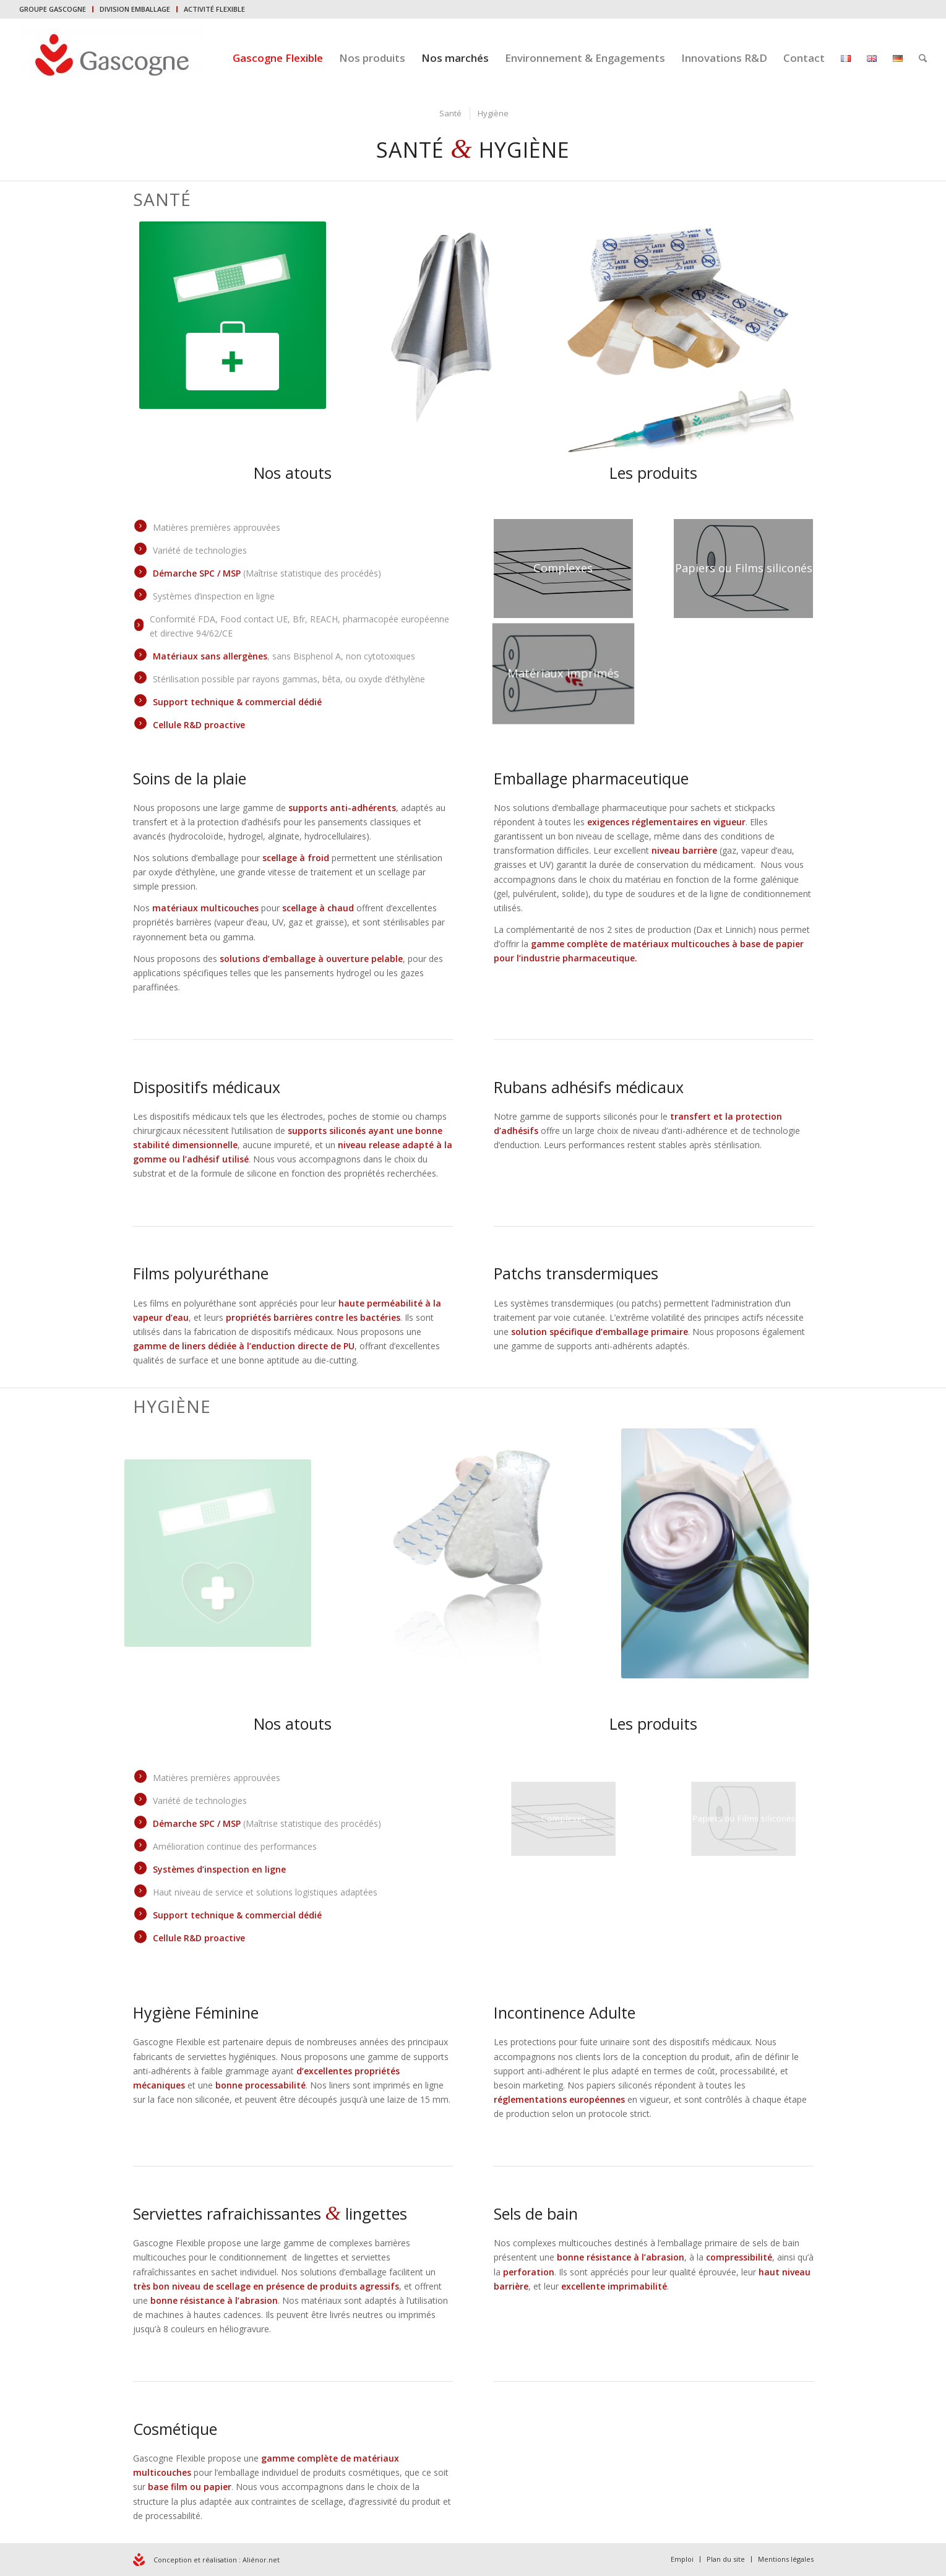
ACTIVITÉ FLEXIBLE (214, 9)
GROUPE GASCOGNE (52, 9)
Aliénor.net (261, 2559)
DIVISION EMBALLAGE (135, 9)
